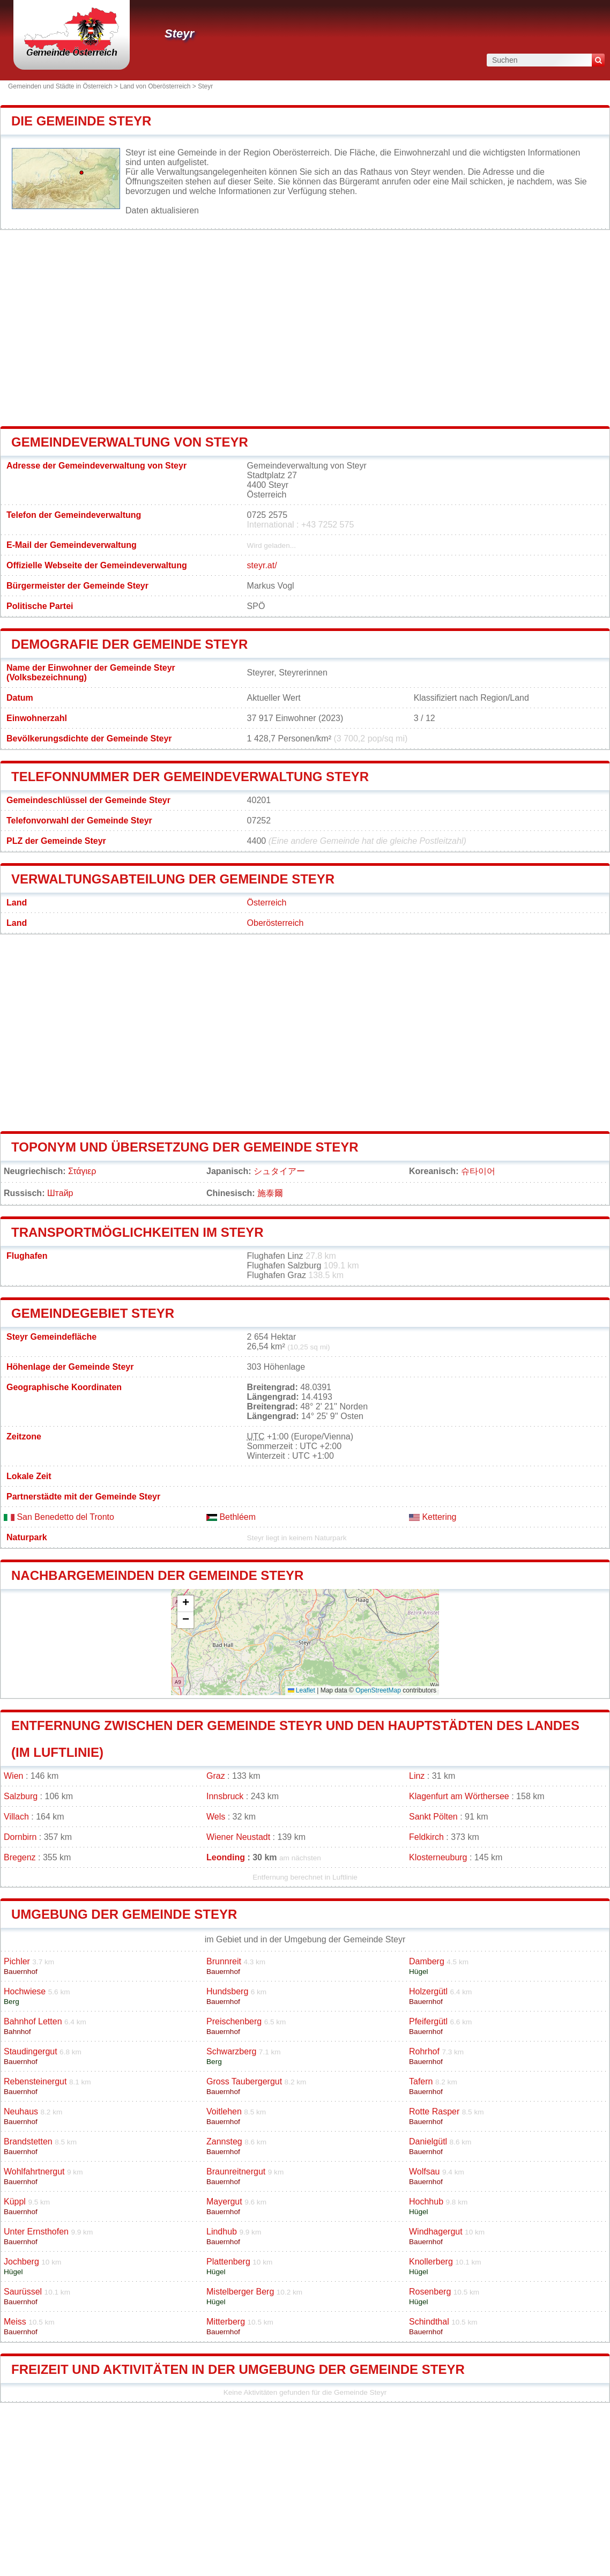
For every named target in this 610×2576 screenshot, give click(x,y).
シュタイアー (279, 1171)
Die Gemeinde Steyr (81, 121)
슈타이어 (478, 1171)
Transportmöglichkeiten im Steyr (137, 1232)
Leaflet (301, 1690)
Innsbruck (224, 1796)
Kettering (432, 1516)
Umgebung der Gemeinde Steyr (124, 1914)
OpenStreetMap (378, 1690)
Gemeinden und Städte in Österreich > (64, 86)
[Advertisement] (305, 328)
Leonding (225, 1857)
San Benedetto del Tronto (59, 1516)
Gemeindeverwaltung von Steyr (129, 442)
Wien (13, 1775)
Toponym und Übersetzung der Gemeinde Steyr (185, 1147)
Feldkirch (426, 1837)
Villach (16, 1816)
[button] (185, 1603)
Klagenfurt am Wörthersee (459, 1796)
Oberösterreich (275, 922)
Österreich (267, 902)
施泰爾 (270, 1193)
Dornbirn (20, 1837)
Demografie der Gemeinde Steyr (129, 644)
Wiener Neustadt (238, 1837)
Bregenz (20, 1857)
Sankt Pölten (433, 1816)
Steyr (179, 33)
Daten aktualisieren (162, 210)
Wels (215, 1816)
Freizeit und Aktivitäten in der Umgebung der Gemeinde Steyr (238, 2369)
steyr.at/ (262, 565)
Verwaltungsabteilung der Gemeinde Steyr (172, 879)
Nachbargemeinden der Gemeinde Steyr (157, 1575)
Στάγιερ (82, 1171)
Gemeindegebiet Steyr (92, 1313)
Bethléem (231, 1516)
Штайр (60, 1193)
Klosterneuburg (438, 1857)
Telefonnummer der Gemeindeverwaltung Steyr (190, 776)
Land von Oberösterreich (155, 86)
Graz (215, 1775)
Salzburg (21, 1796)
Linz (417, 1775)
